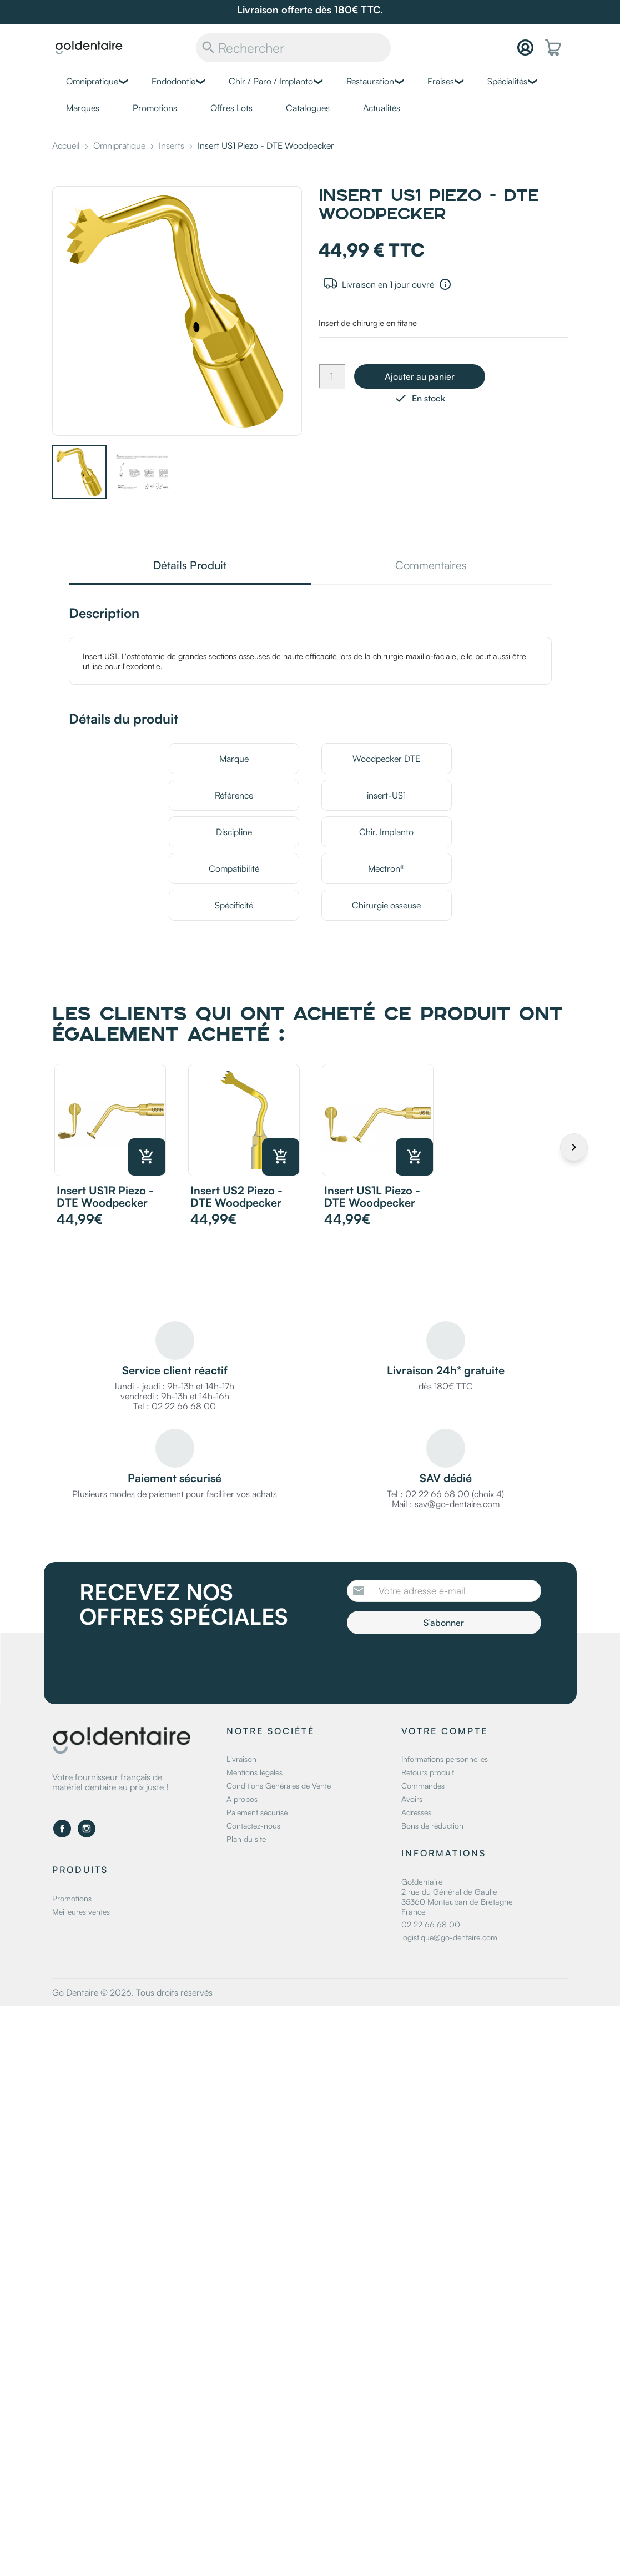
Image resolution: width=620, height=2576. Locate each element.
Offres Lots (231, 107)
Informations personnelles (444, 1759)
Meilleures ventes (81, 1911)
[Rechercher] (293, 47)
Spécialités (507, 81)
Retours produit (427, 1772)
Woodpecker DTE (386, 758)
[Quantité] (332, 376)
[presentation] (439, 1664)
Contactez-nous (253, 1825)
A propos (242, 1799)
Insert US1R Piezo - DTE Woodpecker (105, 1196)
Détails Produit (189, 566)
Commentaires (431, 566)
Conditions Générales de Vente (278, 1785)
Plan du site (246, 1839)
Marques (82, 107)
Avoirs (411, 1799)
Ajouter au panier (420, 376)
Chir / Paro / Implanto (271, 81)
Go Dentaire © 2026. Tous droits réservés (132, 1992)
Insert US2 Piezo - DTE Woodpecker (236, 1196)
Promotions (155, 107)
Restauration (370, 81)
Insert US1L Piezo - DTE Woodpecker (372, 1196)
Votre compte (444, 1730)
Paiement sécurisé (257, 1812)
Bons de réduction (432, 1825)
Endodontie (173, 81)
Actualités (381, 107)
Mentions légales (254, 1772)
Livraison (241, 1759)
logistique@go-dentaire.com (449, 1937)
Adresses (416, 1812)
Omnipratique (92, 81)
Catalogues (308, 107)
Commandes (423, 1785)
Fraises (440, 81)
